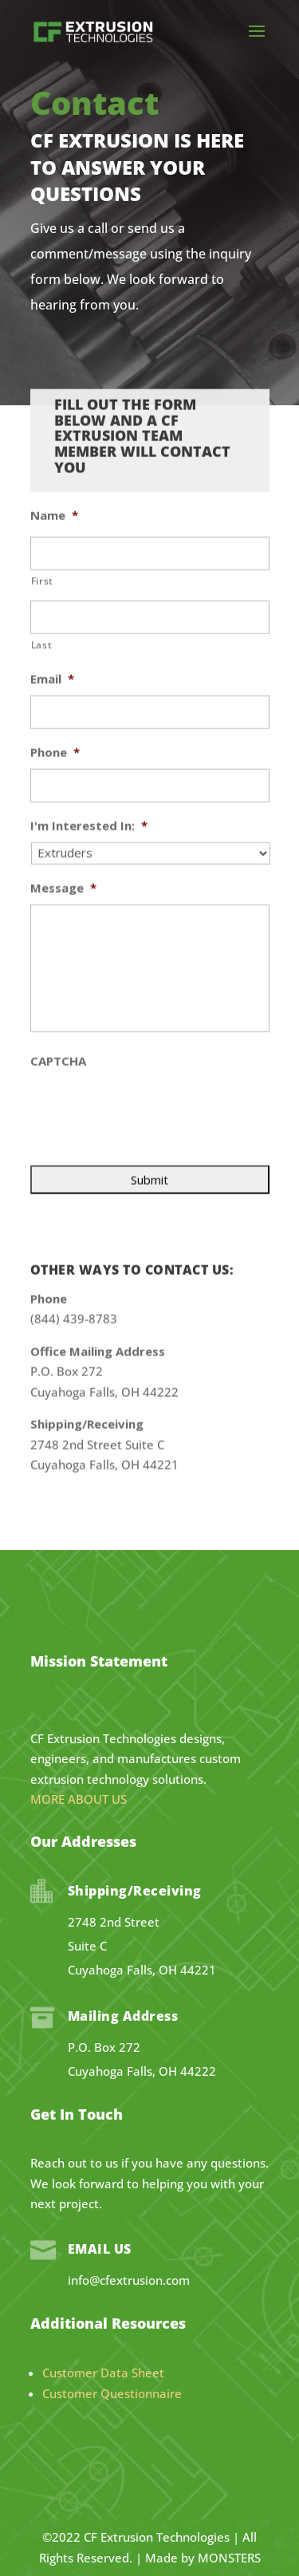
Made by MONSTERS (203, 2558)
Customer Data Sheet (103, 2373)
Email (52, 599)
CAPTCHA (58, 981)
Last (42, 565)
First (42, 501)
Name (54, 436)
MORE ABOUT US (78, 1799)
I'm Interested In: (89, 746)
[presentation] (151, 1029)
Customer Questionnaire (112, 2393)
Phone (55, 672)
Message (63, 808)
